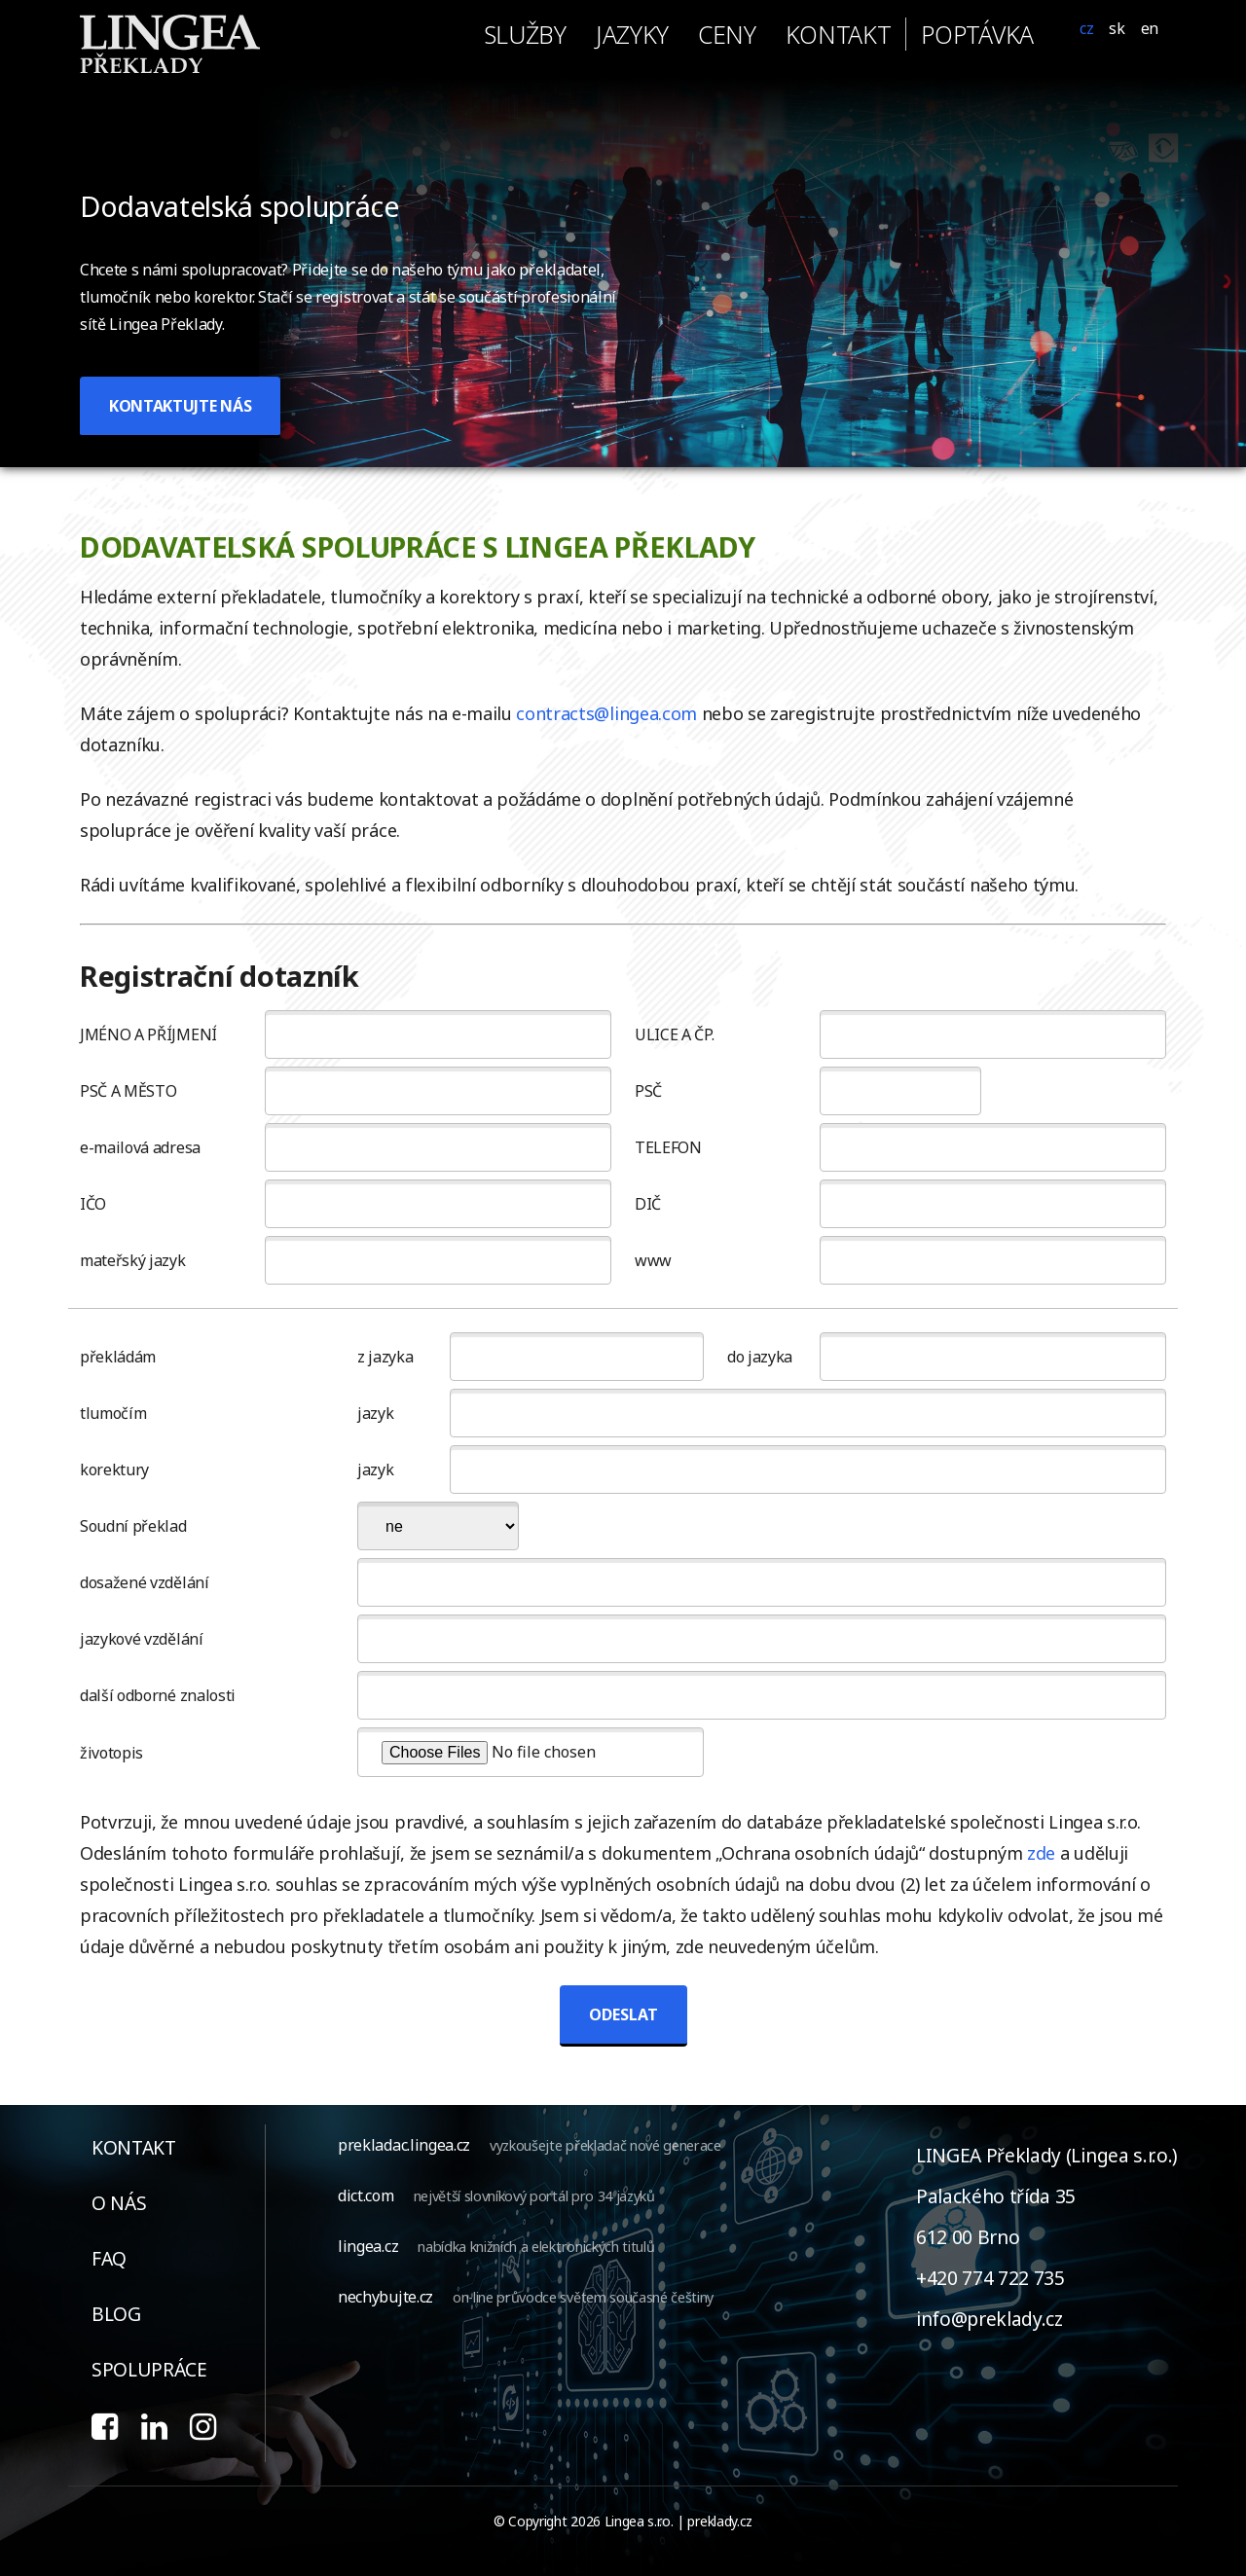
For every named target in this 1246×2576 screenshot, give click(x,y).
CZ (1086, 28)
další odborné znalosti (158, 1695)
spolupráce (149, 2369)
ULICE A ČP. (674, 1034)
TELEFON (668, 1147)
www (653, 1260)
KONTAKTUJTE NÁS (180, 406)
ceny (727, 34)
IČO (93, 1204)
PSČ (648, 1091)
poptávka (977, 34)
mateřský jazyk (133, 1260)
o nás (119, 2203)
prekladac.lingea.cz (404, 2145)
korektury (114, 1469)
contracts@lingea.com (606, 713)
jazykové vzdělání (141, 1639)
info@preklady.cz (989, 2318)
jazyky (632, 34)
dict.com (365, 2195)
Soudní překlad (133, 1526)
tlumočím (113, 1413)
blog (116, 2314)
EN (1149, 28)
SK (1116, 28)
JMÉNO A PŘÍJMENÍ (148, 1034)
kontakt (839, 34)
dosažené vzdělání (144, 1582)
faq (109, 2258)
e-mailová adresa (140, 1147)
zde (1041, 1853)
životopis (111, 1752)
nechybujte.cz (385, 2296)
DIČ (648, 1204)
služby (525, 34)
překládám (118, 1356)
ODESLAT (623, 2014)
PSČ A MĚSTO (128, 1091)
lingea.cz (368, 2246)
